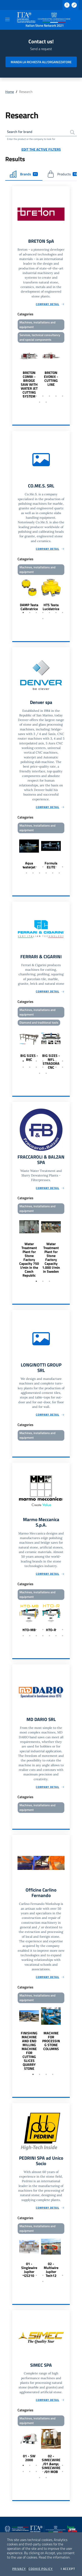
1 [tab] (23, 396)
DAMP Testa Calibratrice (29, 606)
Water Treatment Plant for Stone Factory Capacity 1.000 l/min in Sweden (51, 1257)
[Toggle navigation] (7, 19)
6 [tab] (56, 396)
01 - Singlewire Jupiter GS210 (29, 2269)
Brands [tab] (24, 174)
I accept (68, 2568)
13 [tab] (59, 873)
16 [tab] (46, 1073)
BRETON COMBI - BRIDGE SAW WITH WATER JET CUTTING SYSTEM (29, 384)
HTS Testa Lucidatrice (51, 606)
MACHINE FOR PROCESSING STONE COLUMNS (51, 2040)
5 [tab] (49, 396)
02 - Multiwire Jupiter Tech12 (51, 2269)
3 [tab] (36, 396)
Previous (14, 371)
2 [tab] (30, 396)
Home (9, 91)
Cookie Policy (41, 2568)
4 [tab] (43, 396)
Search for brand (19, 131)
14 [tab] (62, 1067)
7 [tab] (62, 396)
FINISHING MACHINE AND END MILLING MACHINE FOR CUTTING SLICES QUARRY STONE (29, 2050)
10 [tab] (39, 873)
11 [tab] (46, 873)
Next (68, 371)
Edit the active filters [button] (41, 149)
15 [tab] (39, 1073)
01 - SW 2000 (29, 2458)
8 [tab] (39, 402)
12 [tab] (53, 873)
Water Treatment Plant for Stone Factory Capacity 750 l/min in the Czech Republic (29, 1259)
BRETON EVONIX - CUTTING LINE (51, 378)
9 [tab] (46, 402)
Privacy (19, 2568)
